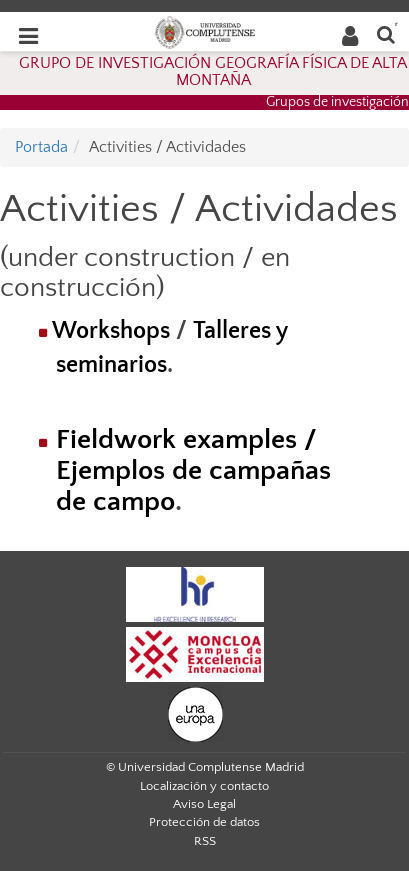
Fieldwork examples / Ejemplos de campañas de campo (193, 470)
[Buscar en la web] (386, 33)
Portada (41, 147)
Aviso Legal (204, 804)
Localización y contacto (204, 786)
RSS (205, 841)
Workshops (111, 331)
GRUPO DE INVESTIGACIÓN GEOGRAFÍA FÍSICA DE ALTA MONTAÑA (213, 72)
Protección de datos (204, 822)
